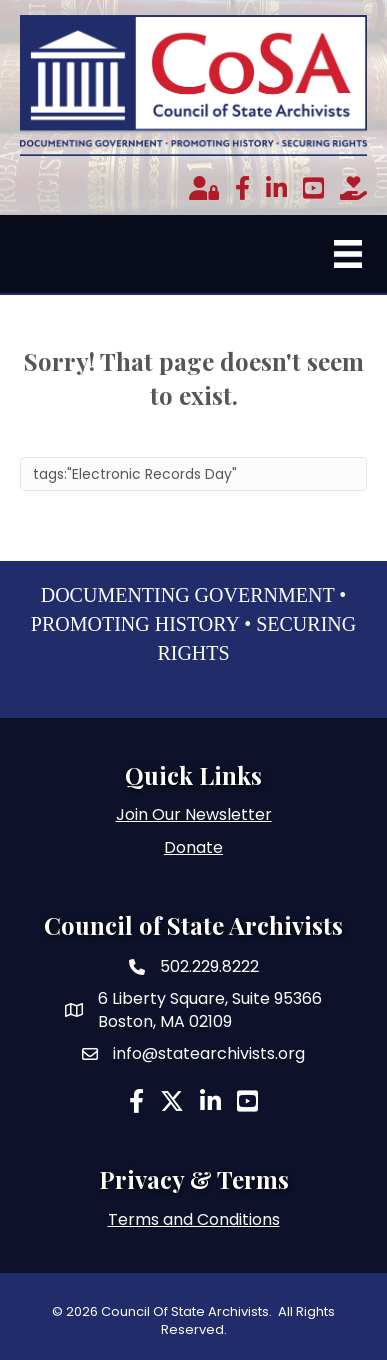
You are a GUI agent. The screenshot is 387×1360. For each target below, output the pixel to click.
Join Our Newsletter (194, 814)
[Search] (193, 474)
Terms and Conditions (194, 1219)
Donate (193, 847)
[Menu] (348, 254)
